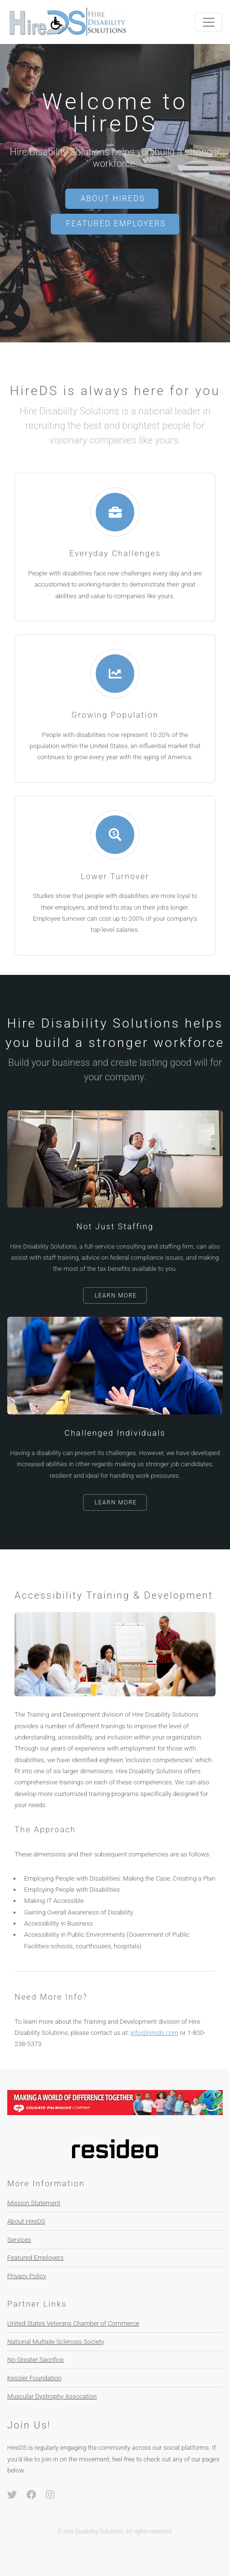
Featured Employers (116, 223)
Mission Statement (33, 2203)
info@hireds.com (154, 2032)
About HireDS (113, 198)
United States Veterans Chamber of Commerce (73, 2323)
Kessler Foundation (34, 2378)
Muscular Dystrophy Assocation (52, 2396)
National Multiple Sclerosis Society (55, 2341)
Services (19, 2239)
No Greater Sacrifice (35, 2359)
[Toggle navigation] (208, 22)
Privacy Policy (26, 2276)
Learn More (116, 1295)
